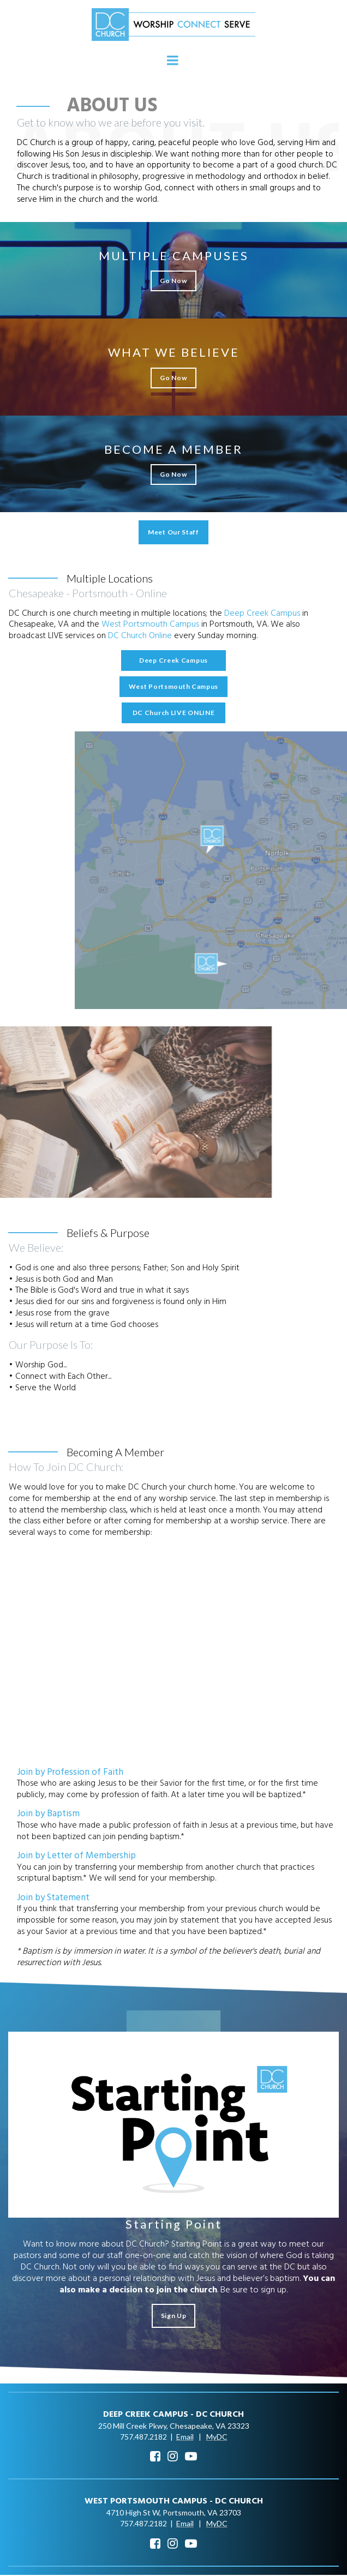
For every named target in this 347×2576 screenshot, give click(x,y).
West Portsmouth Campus (150, 625)
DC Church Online (142, 636)
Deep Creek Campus (264, 614)
